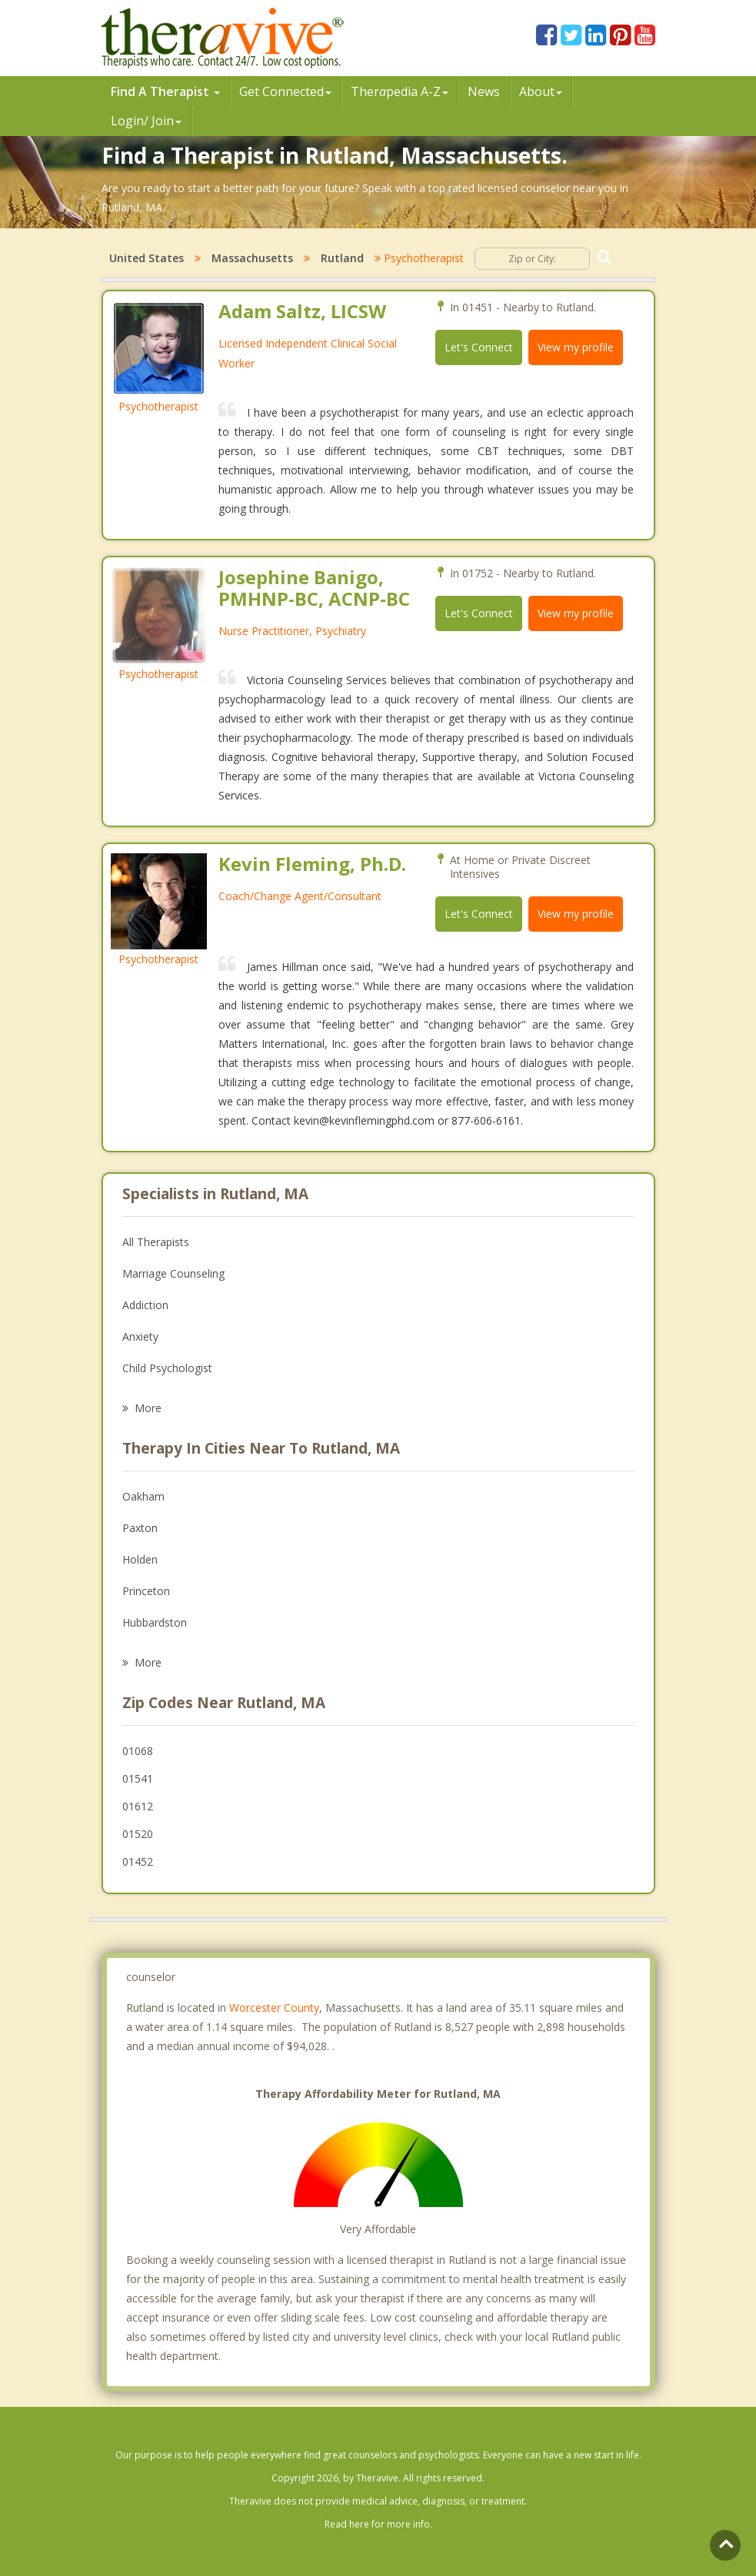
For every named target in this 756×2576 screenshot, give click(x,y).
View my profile (576, 347)
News (484, 91)
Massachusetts (252, 258)
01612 (137, 1806)
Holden (140, 1559)
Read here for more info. (378, 2524)
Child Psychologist (167, 1368)
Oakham (143, 1496)
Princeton (146, 1591)
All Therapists (155, 1242)
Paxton (140, 1528)
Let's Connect (479, 347)
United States (146, 258)
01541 (137, 1778)
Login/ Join (146, 120)
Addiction (145, 1305)
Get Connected (285, 91)
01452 (137, 1861)
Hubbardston (154, 1622)
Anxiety (140, 1336)
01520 (137, 1833)
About (540, 91)
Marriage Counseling (173, 1273)
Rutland (342, 258)
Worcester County (274, 2007)
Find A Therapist (165, 91)
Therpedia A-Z (399, 91)
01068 (137, 1750)
